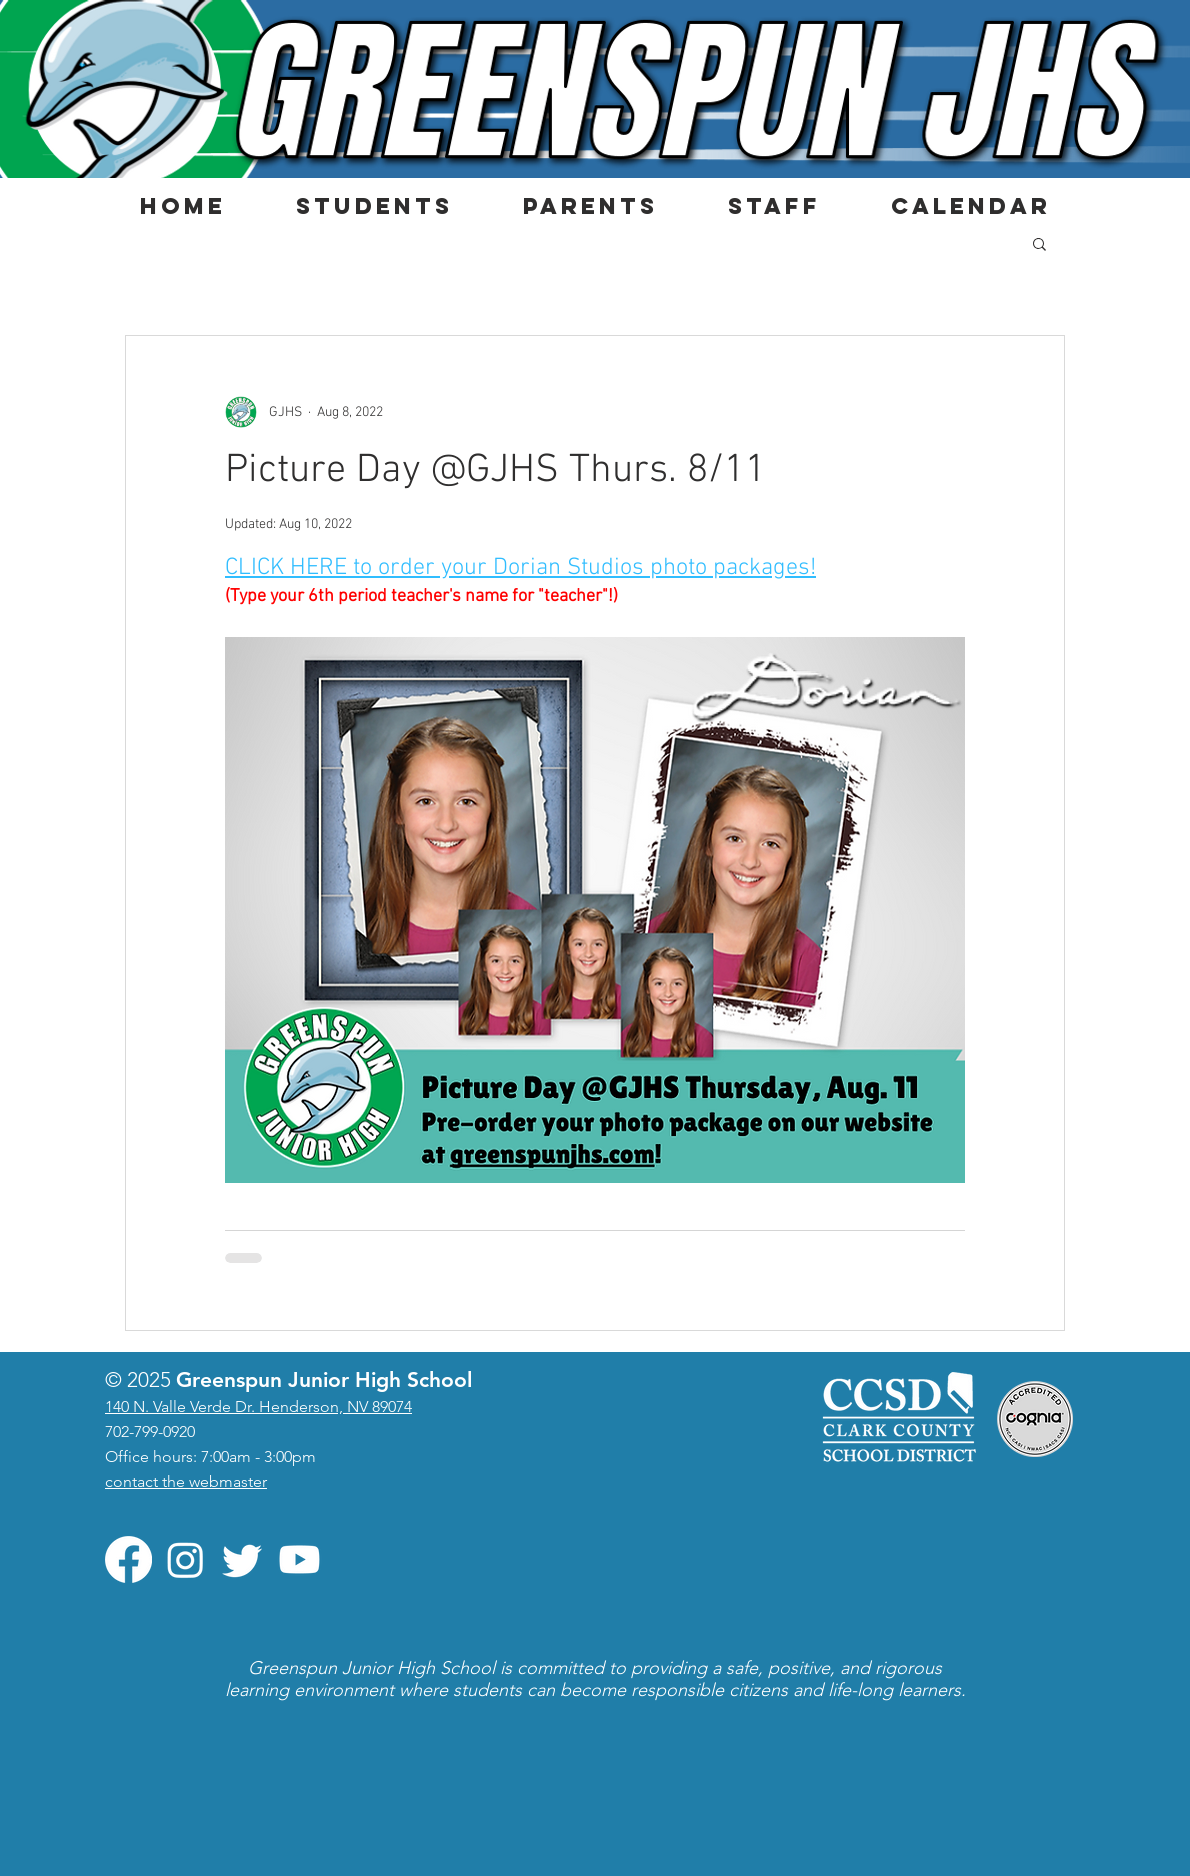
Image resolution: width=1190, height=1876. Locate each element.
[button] (373, 206)
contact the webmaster (186, 1481)
